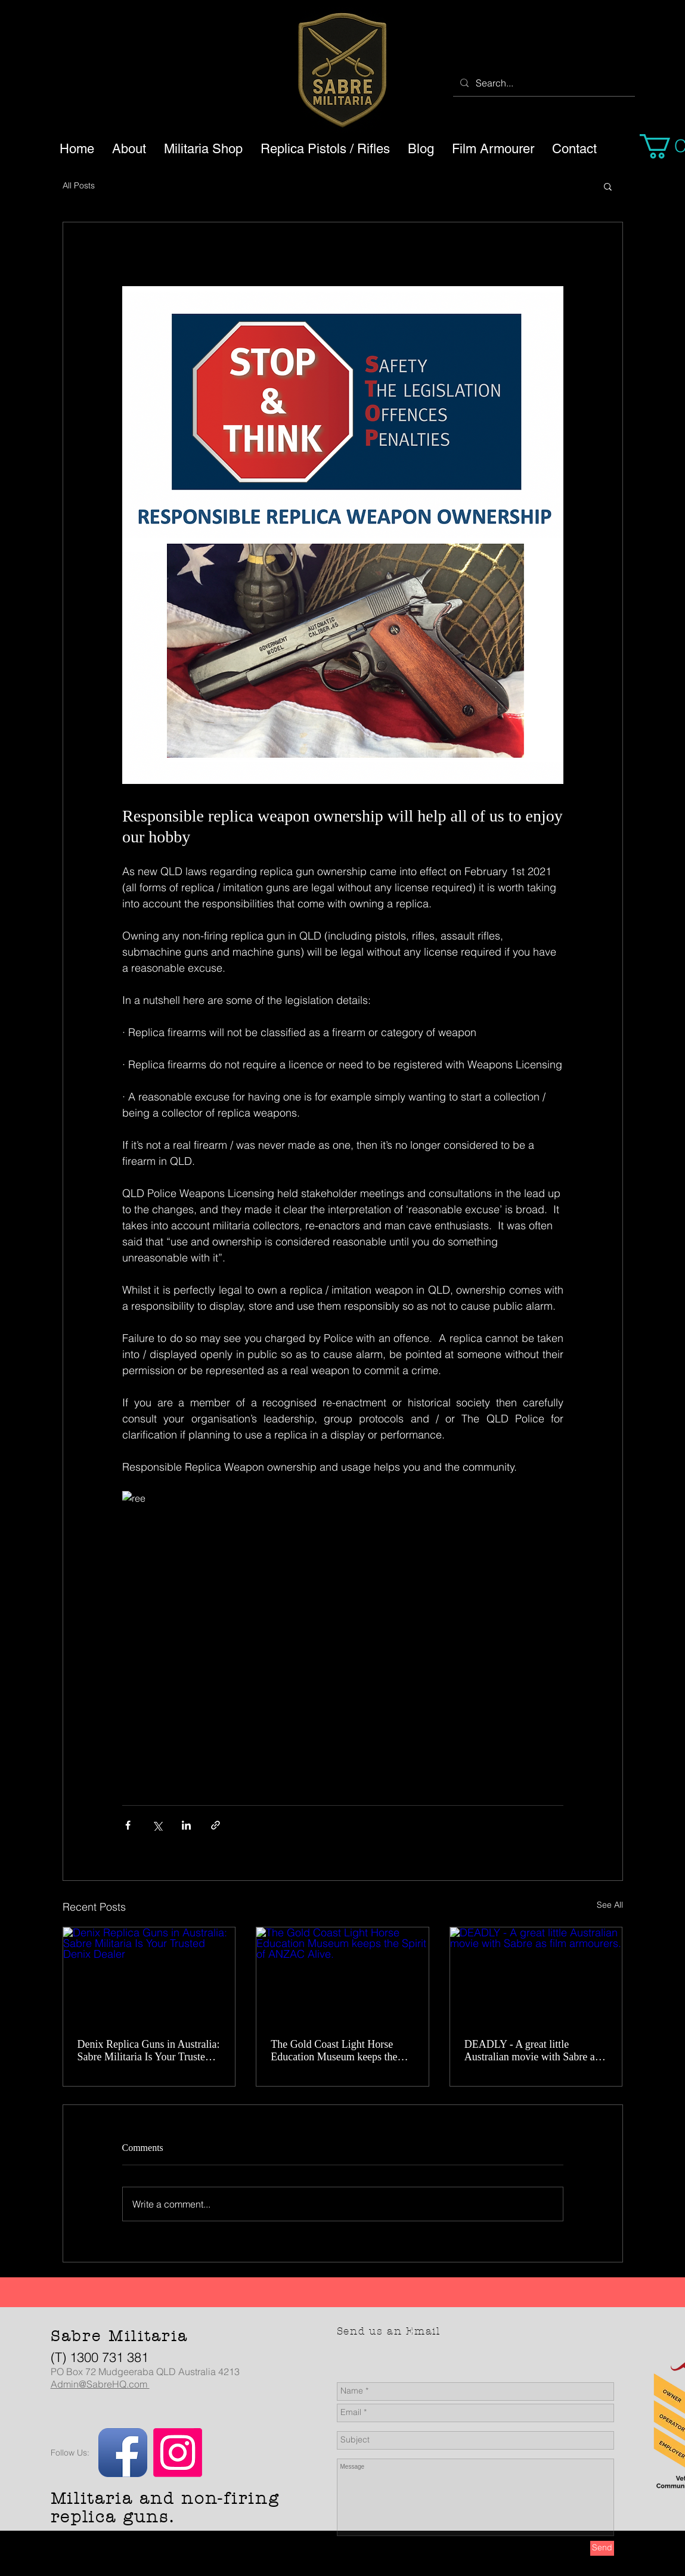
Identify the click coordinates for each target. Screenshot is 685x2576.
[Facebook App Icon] (122, 2452)
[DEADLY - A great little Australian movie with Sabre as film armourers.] (536, 1975)
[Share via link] (215, 1825)
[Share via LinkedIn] (186, 1825)
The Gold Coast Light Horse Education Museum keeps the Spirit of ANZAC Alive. (334, 2050)
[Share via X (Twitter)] (157, 1825)
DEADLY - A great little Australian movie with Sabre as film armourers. (531, 2050)
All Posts (79, 185)
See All (610, 1904)
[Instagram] (177, 2452)
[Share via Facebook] (128, 1825)
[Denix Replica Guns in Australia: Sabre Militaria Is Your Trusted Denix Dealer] (149, 1975)
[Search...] (543, 83)
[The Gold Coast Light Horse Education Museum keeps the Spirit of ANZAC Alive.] (342, 1975)
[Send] (602, 2548)
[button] (607, 186)
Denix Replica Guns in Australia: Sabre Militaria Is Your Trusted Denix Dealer (149, 2050)
